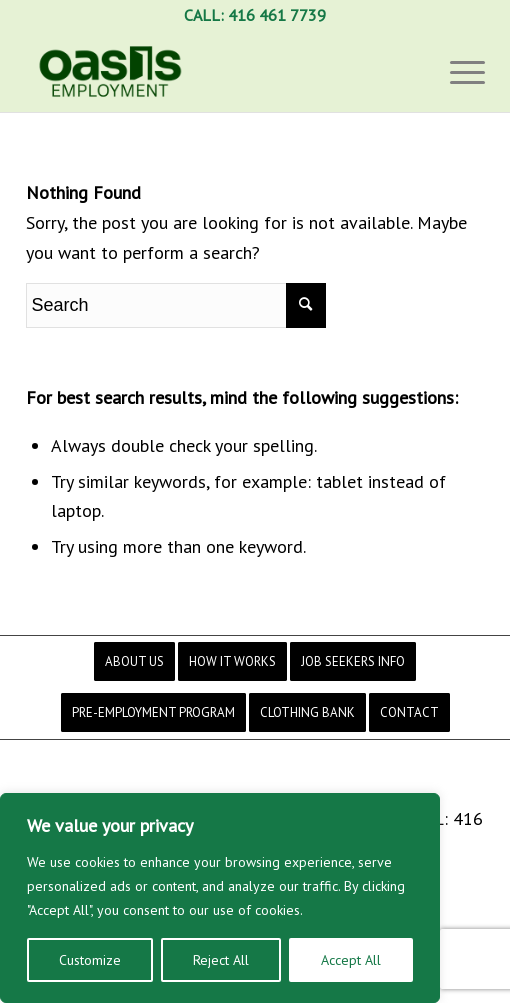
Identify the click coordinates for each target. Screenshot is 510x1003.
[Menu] (457, 71)
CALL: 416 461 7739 (255, 15)
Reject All (221, 960)
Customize (90, 960)
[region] (220, 898)
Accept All (351, 960)
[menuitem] (134, 661)
